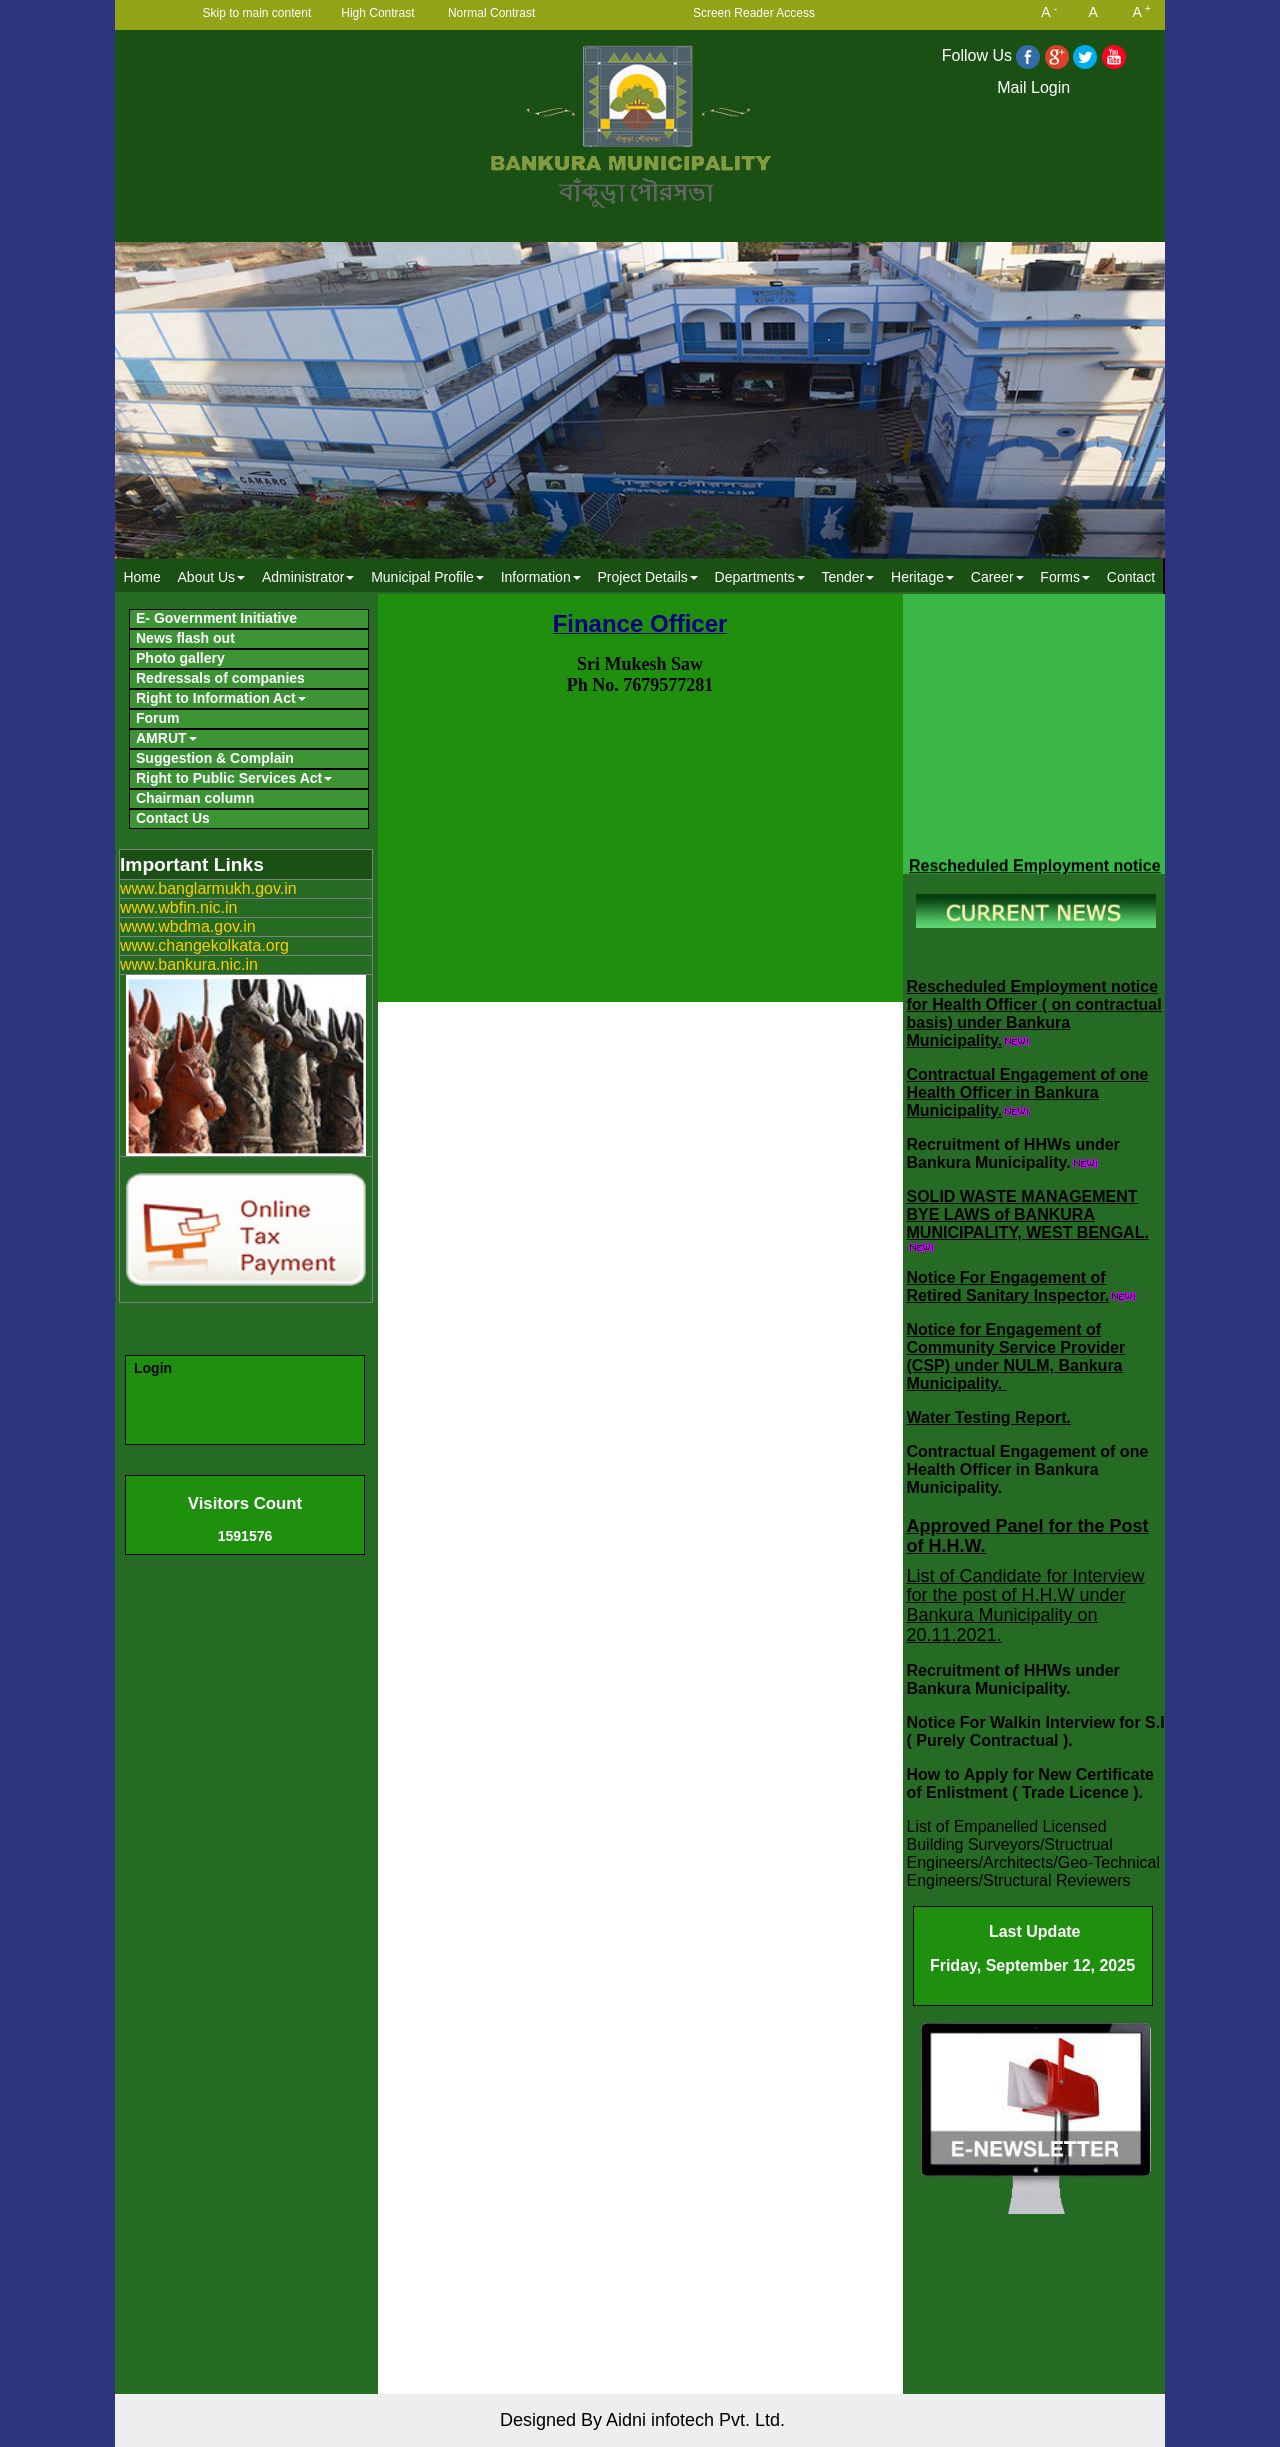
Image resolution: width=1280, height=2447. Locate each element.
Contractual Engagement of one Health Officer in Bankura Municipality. (1028, 1092)
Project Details (647, 577)
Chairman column (195, 798)
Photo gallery (180, 658)
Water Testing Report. (989, 1417)
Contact (1131, 577)
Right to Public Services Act (234, 778)
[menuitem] (142, 576)
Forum (158, 718)
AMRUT (166, 738)
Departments (760, 577)
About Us (212, 577)
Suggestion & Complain (215, 758)
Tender (847, 577)
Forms (1065, 577)
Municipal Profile (427, 577)
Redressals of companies (220, 678)
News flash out (185, 638)
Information (541, 577)
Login (153, 1368)
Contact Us (173, 818)
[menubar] (639, 576)
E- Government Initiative (216, 618)
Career (997, 577)
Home (141, 577)
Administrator (308, 577)
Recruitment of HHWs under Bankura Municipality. (1013, 1153)
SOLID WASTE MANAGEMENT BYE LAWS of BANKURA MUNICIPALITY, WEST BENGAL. (1028, 1214)
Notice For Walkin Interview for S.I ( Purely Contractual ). (1036, 1731)
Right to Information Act (221, 698)
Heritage (922, 577)
